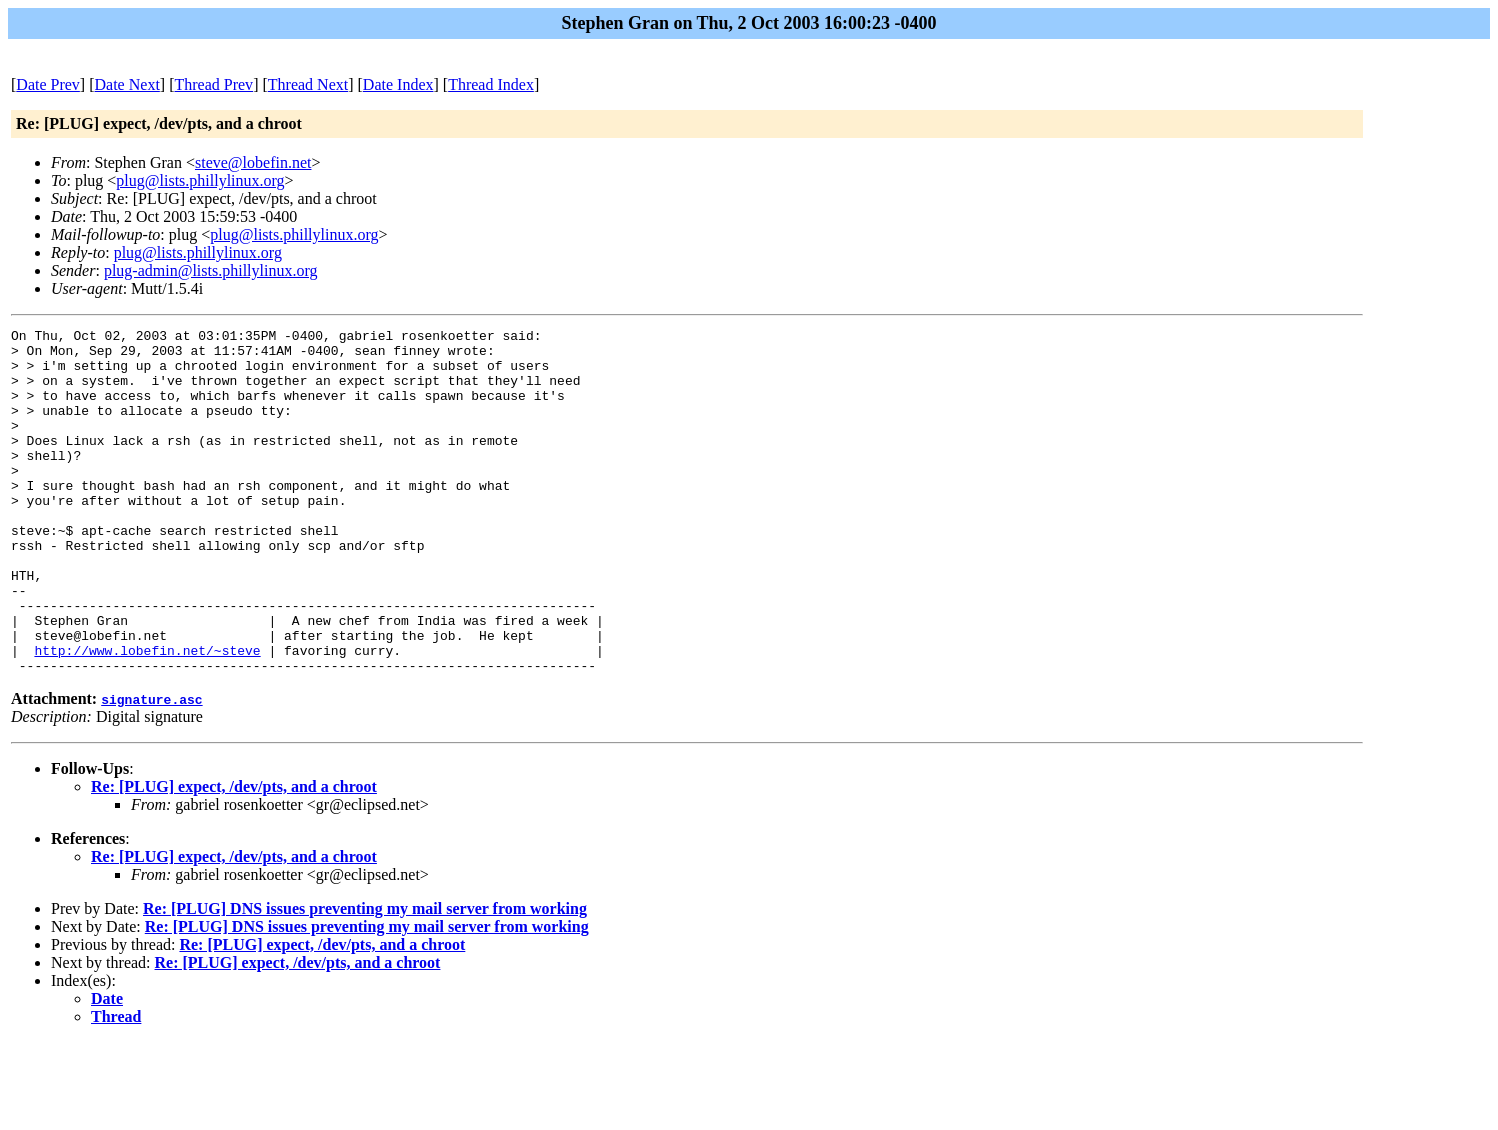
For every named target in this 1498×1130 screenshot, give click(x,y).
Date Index (398, 84)
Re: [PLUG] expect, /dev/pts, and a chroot (234, 855)
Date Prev (48, 84)
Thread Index (491, 84)
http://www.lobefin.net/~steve (147, 716)
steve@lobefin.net (253, 162)
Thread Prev (213, 84)
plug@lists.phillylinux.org (200, 180)
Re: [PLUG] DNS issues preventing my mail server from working (365, 977)
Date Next (127, 84)
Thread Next (308, 84)
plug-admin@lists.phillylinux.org (211, 270)
